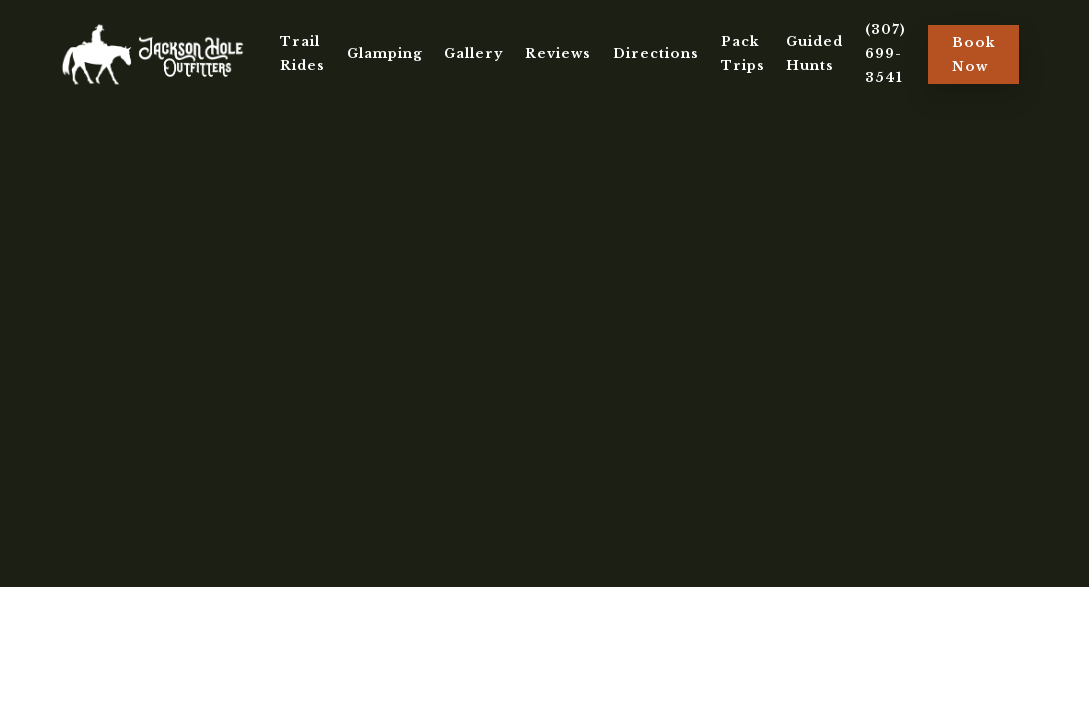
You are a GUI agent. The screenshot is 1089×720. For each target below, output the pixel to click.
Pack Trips (743, 53)
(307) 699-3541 (885, 53)
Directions (656, 53)
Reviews (558, 53)
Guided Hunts (814, 53)
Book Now (973, 54)
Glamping (385, 53)
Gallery (473, 53)
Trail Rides (302, 53)
